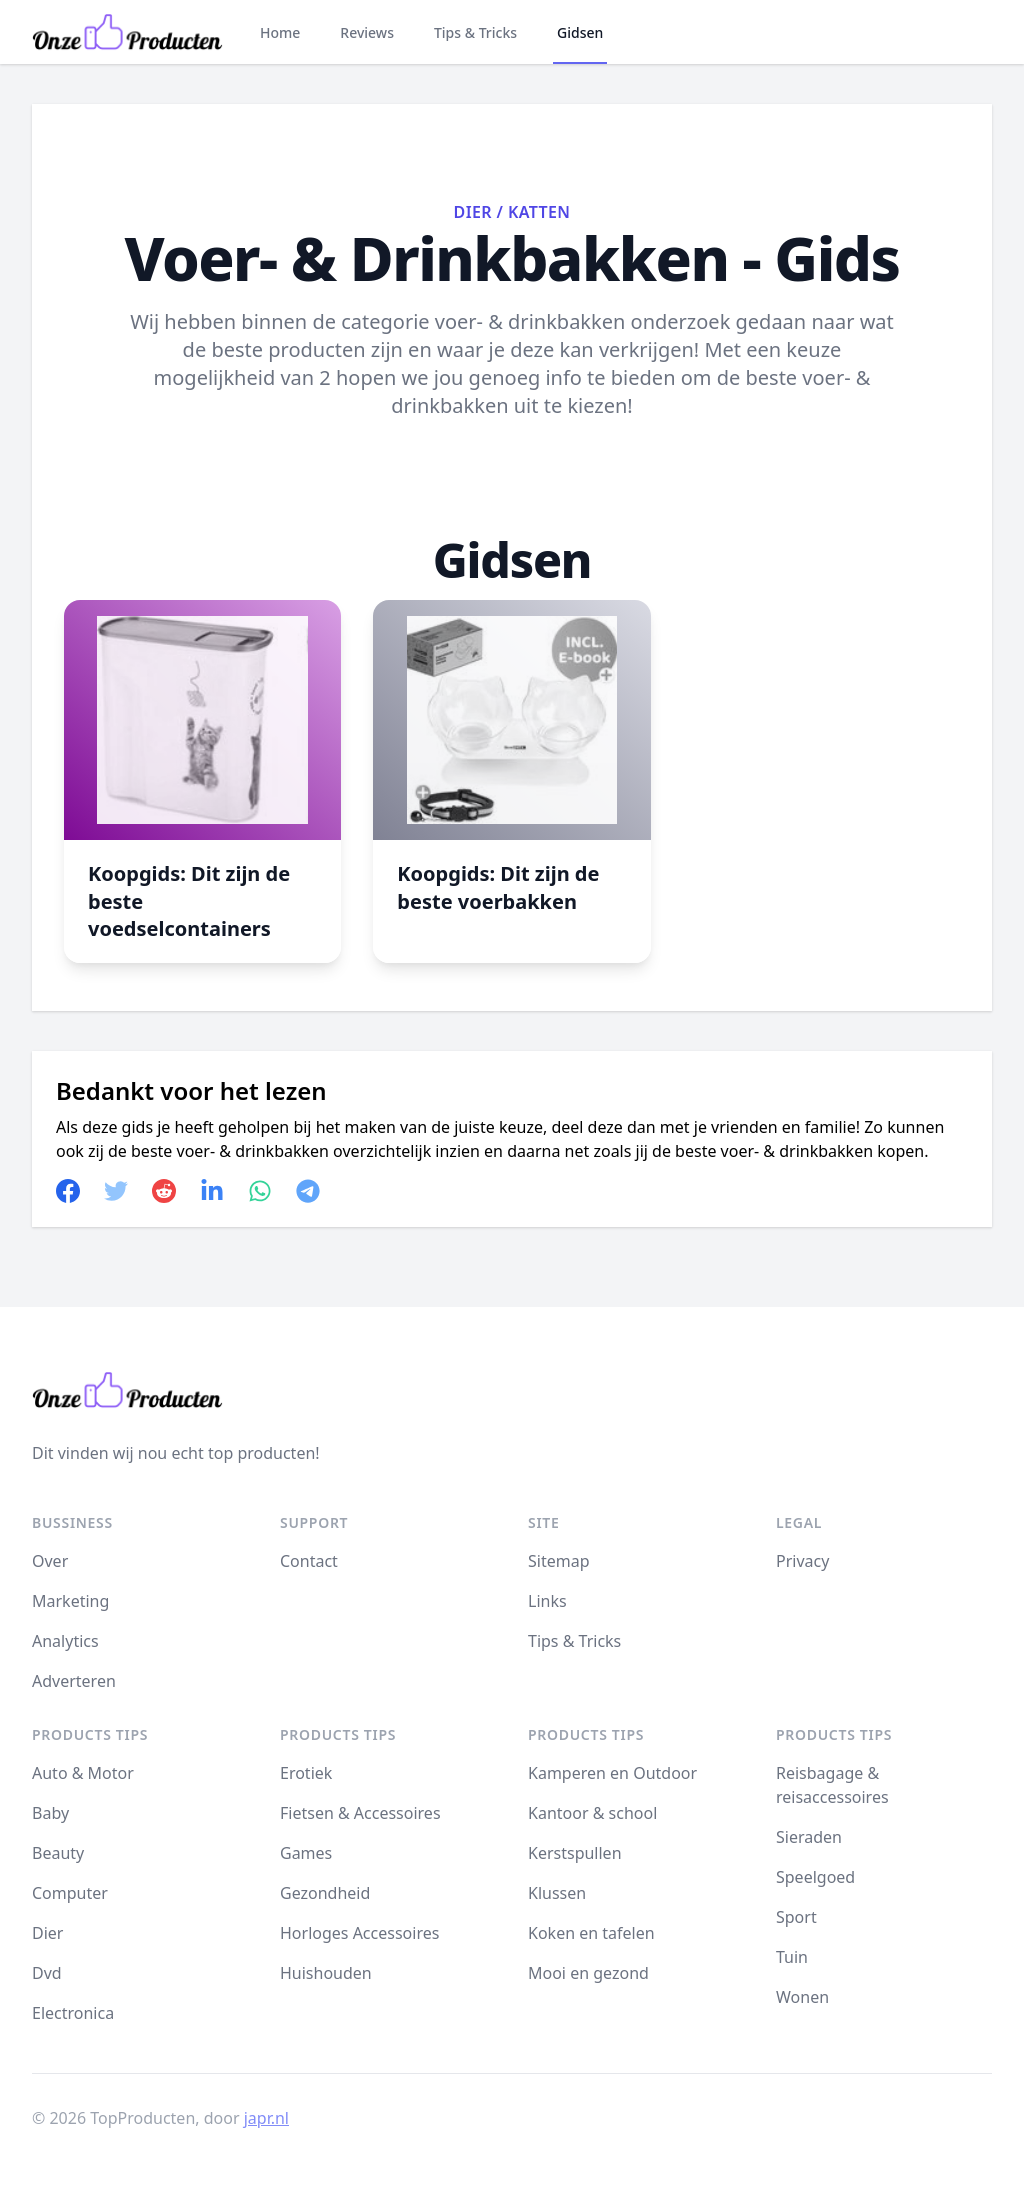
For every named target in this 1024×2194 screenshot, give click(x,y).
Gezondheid (325, 1893)
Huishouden (326, 1973)
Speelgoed (815, 1877)
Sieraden (809, 1837)
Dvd (47, 1973)
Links (547, 1601)
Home (280, 32)
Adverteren (74, 1681)
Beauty (58, 1853)
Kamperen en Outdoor (612, 1773)
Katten (539, 212)
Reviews (367, 32)
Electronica (73, 2013)
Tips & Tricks (475, 32)
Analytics (65, 1641)
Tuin (792, 1957)
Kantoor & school (592, 1813)
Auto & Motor (83, 1773)
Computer (70, 1893)
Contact (309, 1561)
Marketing (70, 1601)
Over (50, 1561)
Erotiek (306, 1773)
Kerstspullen (575, 1853)
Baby (50, 1813)
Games (306, 1853)
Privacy (802, 1561)
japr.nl (266, 2118)
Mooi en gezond (588, 1973)
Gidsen (580, 32)
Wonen (802, 1997)
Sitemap (559, 1561)
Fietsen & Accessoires (360, 1813)
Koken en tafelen (591, 1933)
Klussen (557, 1893)
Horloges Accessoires (359, 1933)
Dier (473, 212)
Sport (796, 1917)
